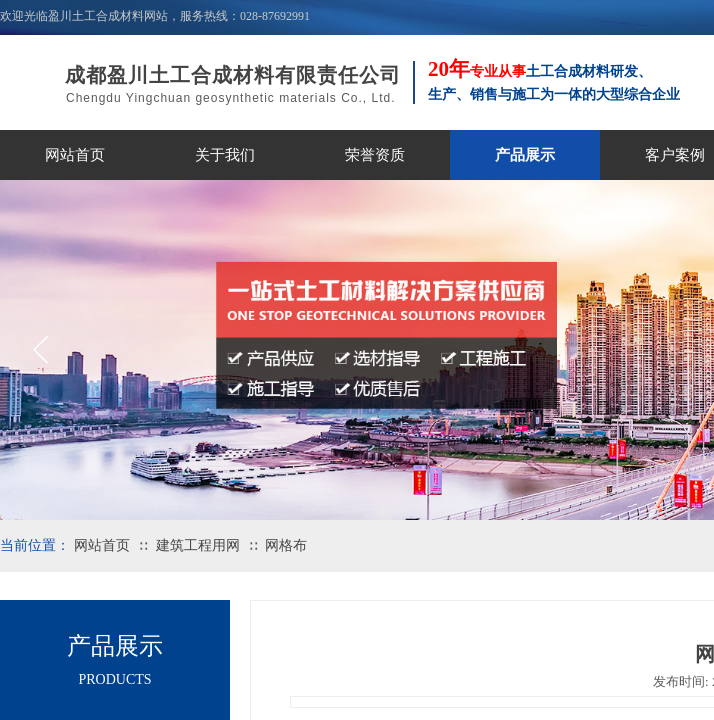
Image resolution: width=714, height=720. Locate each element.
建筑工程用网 (198, 545)
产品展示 (525, 155)
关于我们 (225, 155)
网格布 (286, 545)
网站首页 (75, 155)
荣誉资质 (375, 155)
